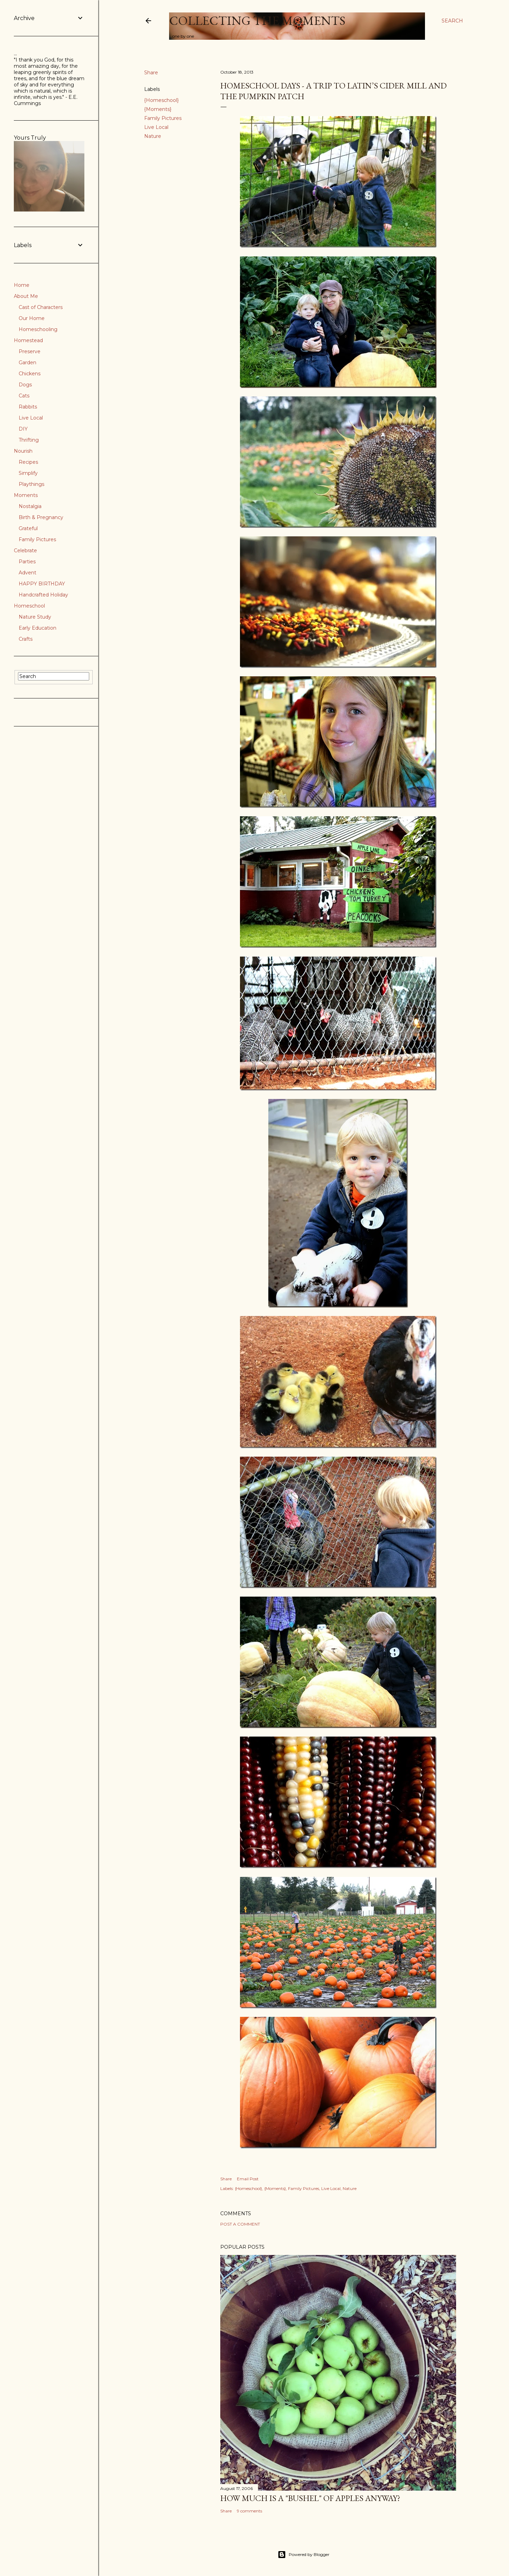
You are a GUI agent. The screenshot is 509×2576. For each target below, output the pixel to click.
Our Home (32, 318)
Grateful (28, 528)
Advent (27, 573)
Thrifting (29, 440)
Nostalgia (30, 506)
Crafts (26, 639)
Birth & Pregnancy (41, 517)
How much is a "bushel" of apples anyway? (310, 2498)
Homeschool (29, 606)
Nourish (23, 451)
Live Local (156, 127)
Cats (24, 396)
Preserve (29, 351)
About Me (26, 296)
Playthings (31, 484)
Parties (27, 561)
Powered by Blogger (304, 2554)
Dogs (25, 385)
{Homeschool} (161, 100)
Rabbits (28, 407)
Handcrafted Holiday (43, 595)
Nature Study (35, 617)
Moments (26, 495)
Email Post (248, 2178)
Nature (152, 136)
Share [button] (151, 72)
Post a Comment (240, 2224)
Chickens (29, 373)
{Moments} (158, 109)
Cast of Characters (41, 307)
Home (21, 285)
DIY (23, 429)
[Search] (452, 20)
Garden (27, 362)
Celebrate (25, 550)
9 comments (249, 2510)
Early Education (37, 628)
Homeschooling (38, 329)
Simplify (28, 473)
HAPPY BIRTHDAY (42, 584)
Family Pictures (163, 118)
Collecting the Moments (257, 20)
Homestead (28, 340)
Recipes (28, 462)
